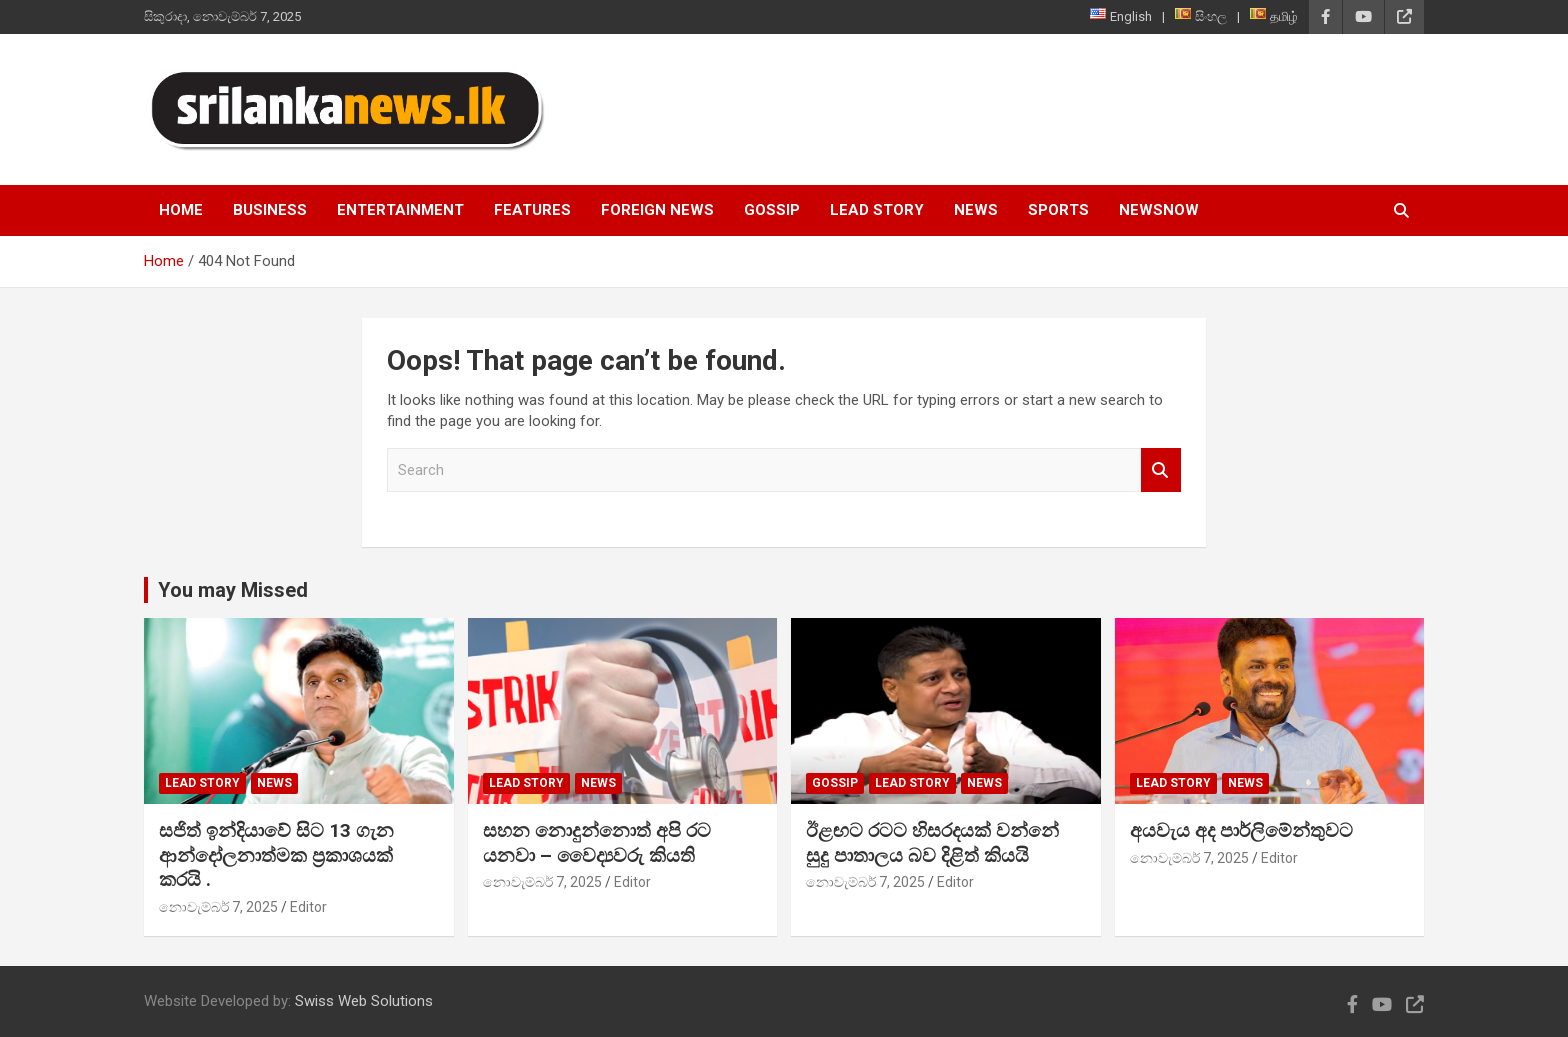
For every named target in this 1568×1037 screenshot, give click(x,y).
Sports (1058, 210)
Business (270, 210)
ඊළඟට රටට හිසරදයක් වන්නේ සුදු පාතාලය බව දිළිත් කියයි (932, 843)
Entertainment (400, 210)
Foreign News (657, 210)
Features (532, 210)
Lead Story (877, 210)
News (976, 210)
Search (1161, 470)
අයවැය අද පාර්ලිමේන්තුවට (1241, 830)
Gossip (772, 210)
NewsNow (1159, 210)
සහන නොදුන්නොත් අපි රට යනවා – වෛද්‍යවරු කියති (597, 843)
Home (181, 210)
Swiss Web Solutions (364, 1001)
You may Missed (233, 590)
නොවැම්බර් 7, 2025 (218, 907)
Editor (308, 907)
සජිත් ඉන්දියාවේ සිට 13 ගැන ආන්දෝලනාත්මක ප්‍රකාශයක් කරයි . (276, 855)
